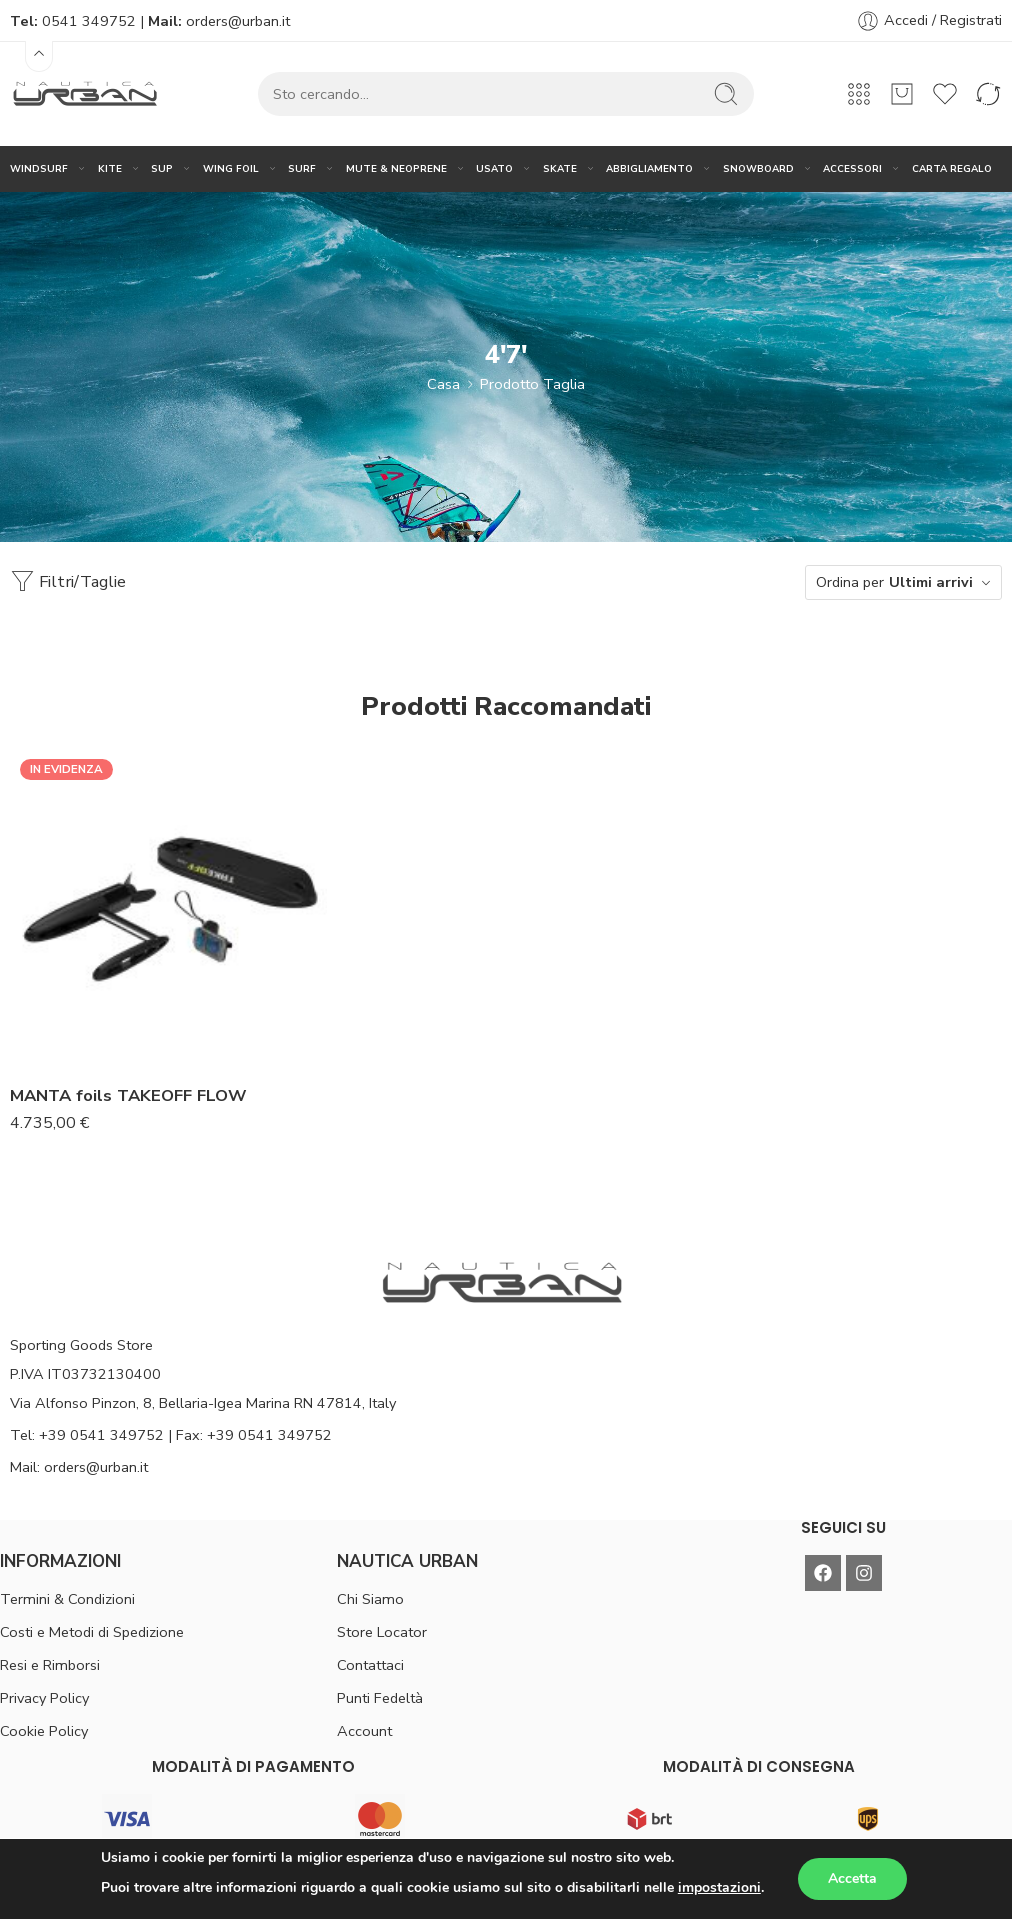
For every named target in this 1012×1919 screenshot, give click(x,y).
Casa (443, 384)
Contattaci (370, 1665)
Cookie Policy (44, 1731)
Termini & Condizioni (67, 1599)
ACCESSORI (852, 168)
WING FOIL (231, 168)
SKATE (560, 168)
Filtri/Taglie (68, 581)
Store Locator (382, 1632)
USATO (494, 168)
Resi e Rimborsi (50, 1665)
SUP (162, 168)
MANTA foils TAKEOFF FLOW (128, 1095)
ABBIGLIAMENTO (649, 168)
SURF (302, 168)
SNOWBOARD (758, 168)
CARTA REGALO (952, 168)
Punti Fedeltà (380, 1698)
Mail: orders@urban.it (79, 1467)
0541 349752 (89, 21)
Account (364, 1731)
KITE (110, 168)
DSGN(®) (708, 1886)
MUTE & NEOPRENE (396, 168)
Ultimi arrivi (931, 582)
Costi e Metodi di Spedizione (92, 1632)
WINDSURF (39, 168)
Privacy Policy (44, 1698)
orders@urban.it (238, 21)
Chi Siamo (370, 1599)
